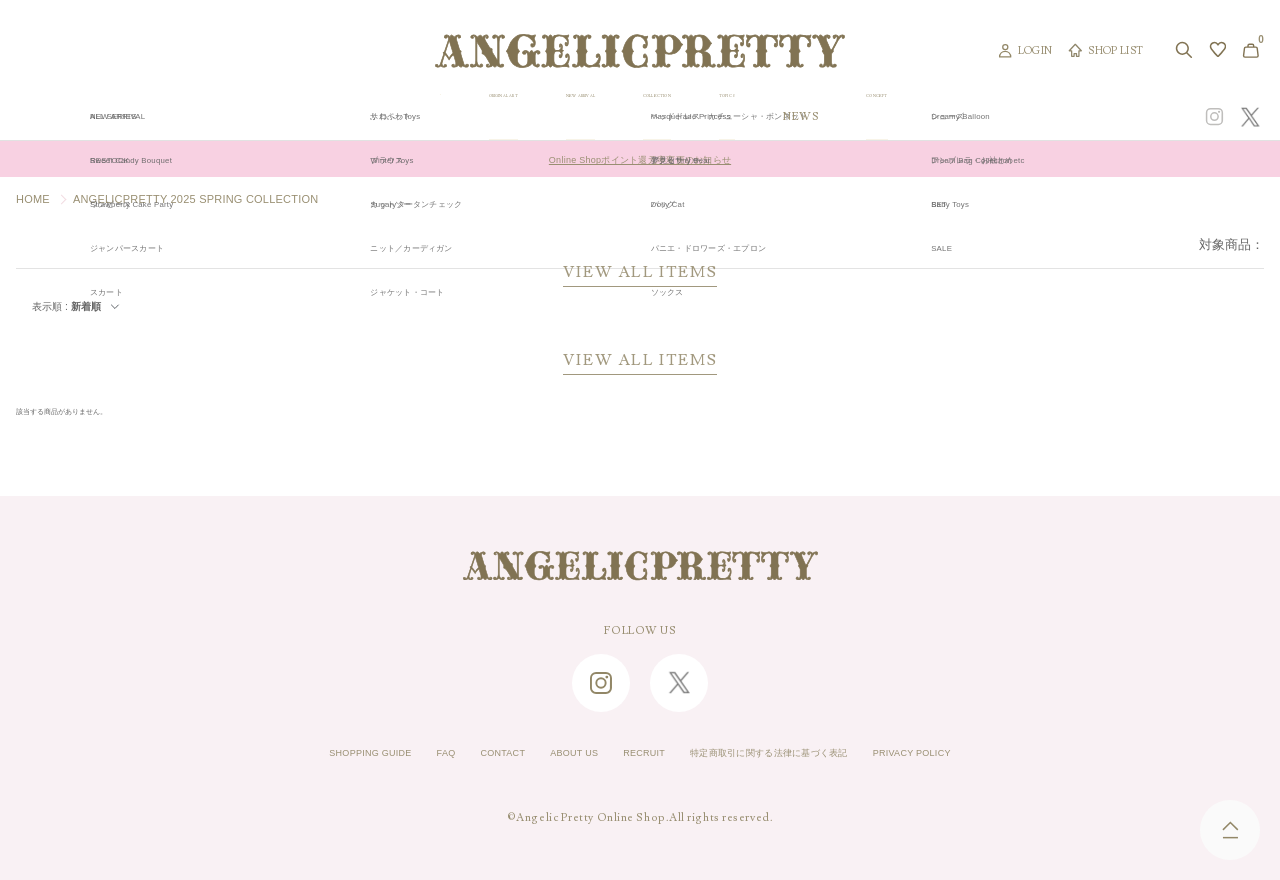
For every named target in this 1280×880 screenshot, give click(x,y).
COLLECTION (768, 117)
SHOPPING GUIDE (306, 754)
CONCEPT (1063, 117)
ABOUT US (552, 754)
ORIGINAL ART (502, 117)
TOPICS (878, 117)
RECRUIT (637, 754)
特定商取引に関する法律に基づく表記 (795, 754)
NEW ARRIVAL (637, 117)
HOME (33, 199)
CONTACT (466, 754)
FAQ (398, 754)
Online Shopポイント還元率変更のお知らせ (639, 159)
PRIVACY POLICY (977, 754)
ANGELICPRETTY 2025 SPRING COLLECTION (196, 199)
